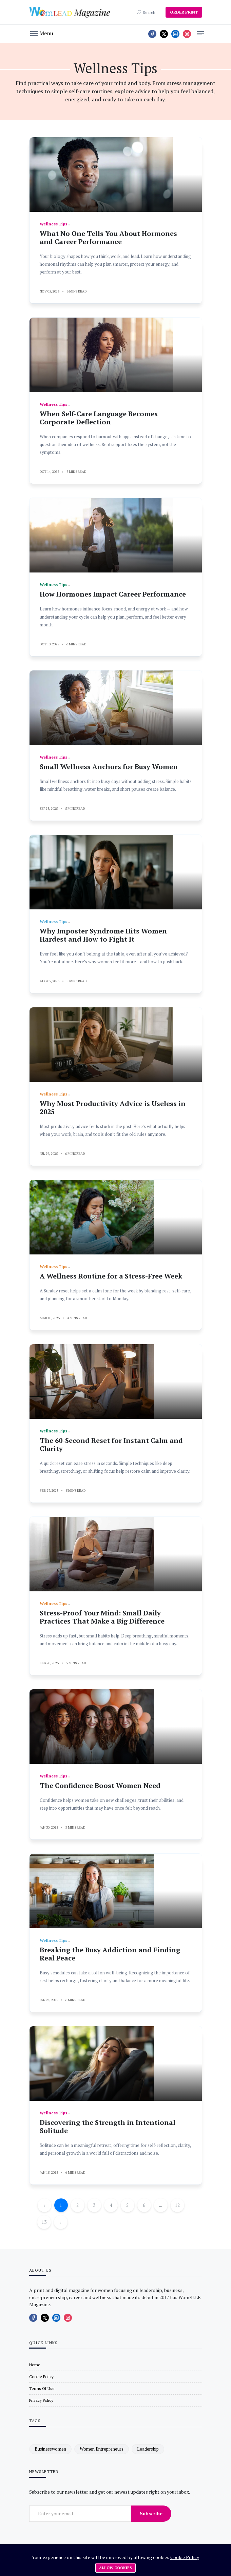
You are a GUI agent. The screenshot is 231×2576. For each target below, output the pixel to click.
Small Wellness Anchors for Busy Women (109, 766)
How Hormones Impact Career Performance (113, 594)
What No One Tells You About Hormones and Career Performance (108, 237)
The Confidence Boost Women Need (100, 1785)
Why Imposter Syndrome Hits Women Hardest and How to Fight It (103, 935)
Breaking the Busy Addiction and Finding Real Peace (110, 1954)
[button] (42, 32)
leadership (148, 2449)
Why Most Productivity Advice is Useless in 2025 (113, 1107)
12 (177, 2205)
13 (44, 2222)
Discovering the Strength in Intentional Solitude (107, 2126)
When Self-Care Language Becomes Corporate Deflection (99, 417)
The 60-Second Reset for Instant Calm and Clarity (111, 1444)
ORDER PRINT (184, 12)
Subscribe (151, 2513)
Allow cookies (115, 2567)
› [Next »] (60, 2222)
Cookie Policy (184, 2557)
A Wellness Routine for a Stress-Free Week (111, 1276)
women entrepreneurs (101, 2449)
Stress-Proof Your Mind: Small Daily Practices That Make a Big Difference (102, 1617)
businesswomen (50, 2449)
